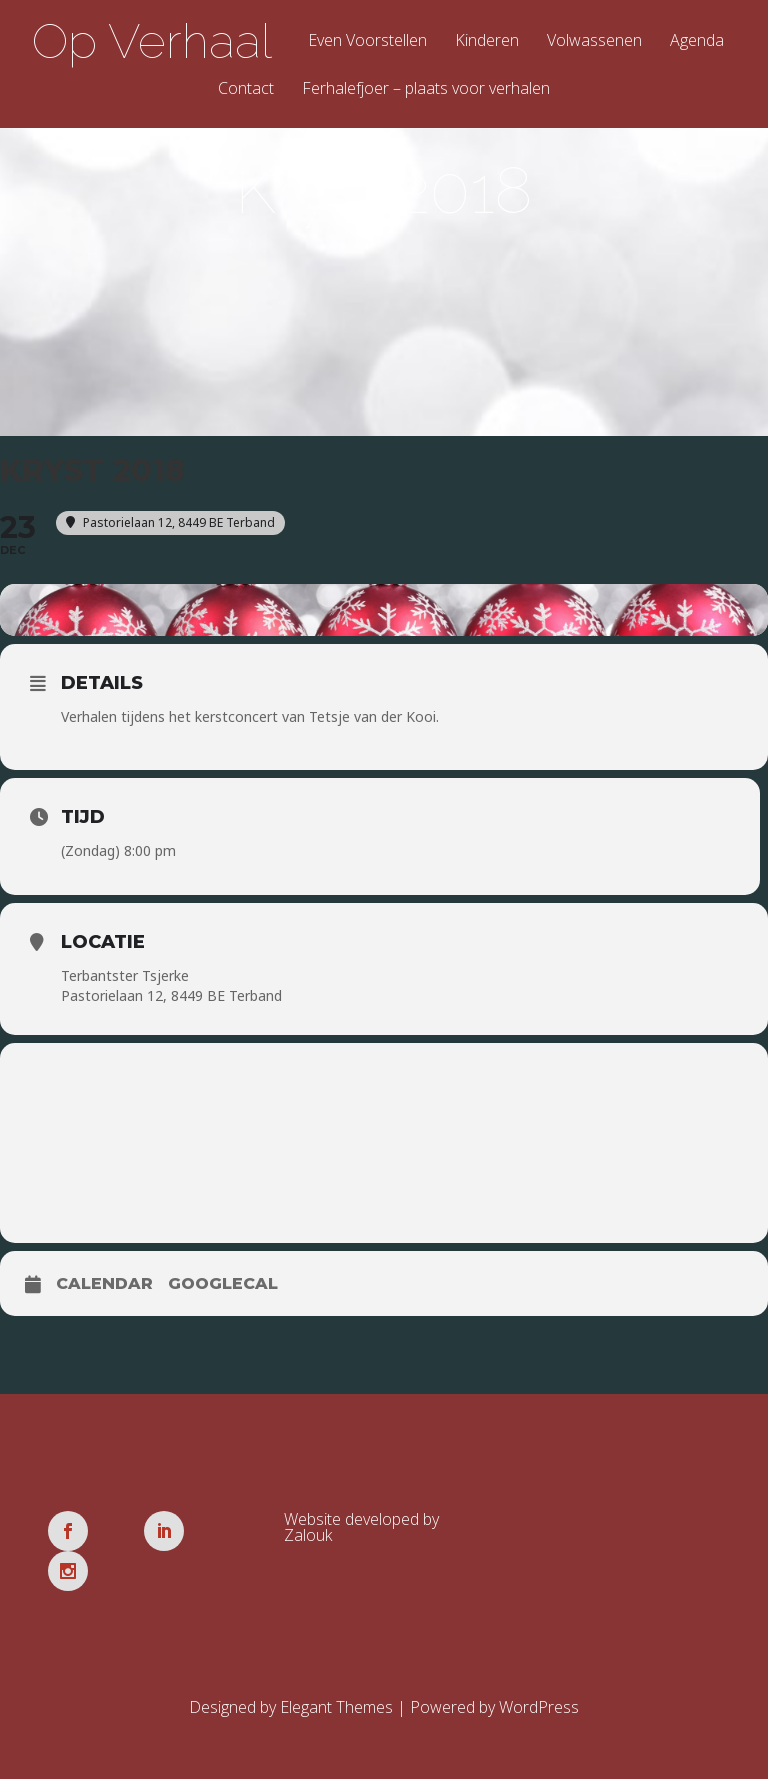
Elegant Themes (336, 1675)
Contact (246, 89)
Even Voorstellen (367, 41)
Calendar (104, 1291)
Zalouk (308, 1543)
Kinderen (487, 41)
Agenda (697, 41)
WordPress (539, 1675)
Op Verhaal (152, 41)
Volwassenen (594, 41)
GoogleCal (223, 1291)
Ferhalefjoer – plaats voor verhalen (426, 89)
